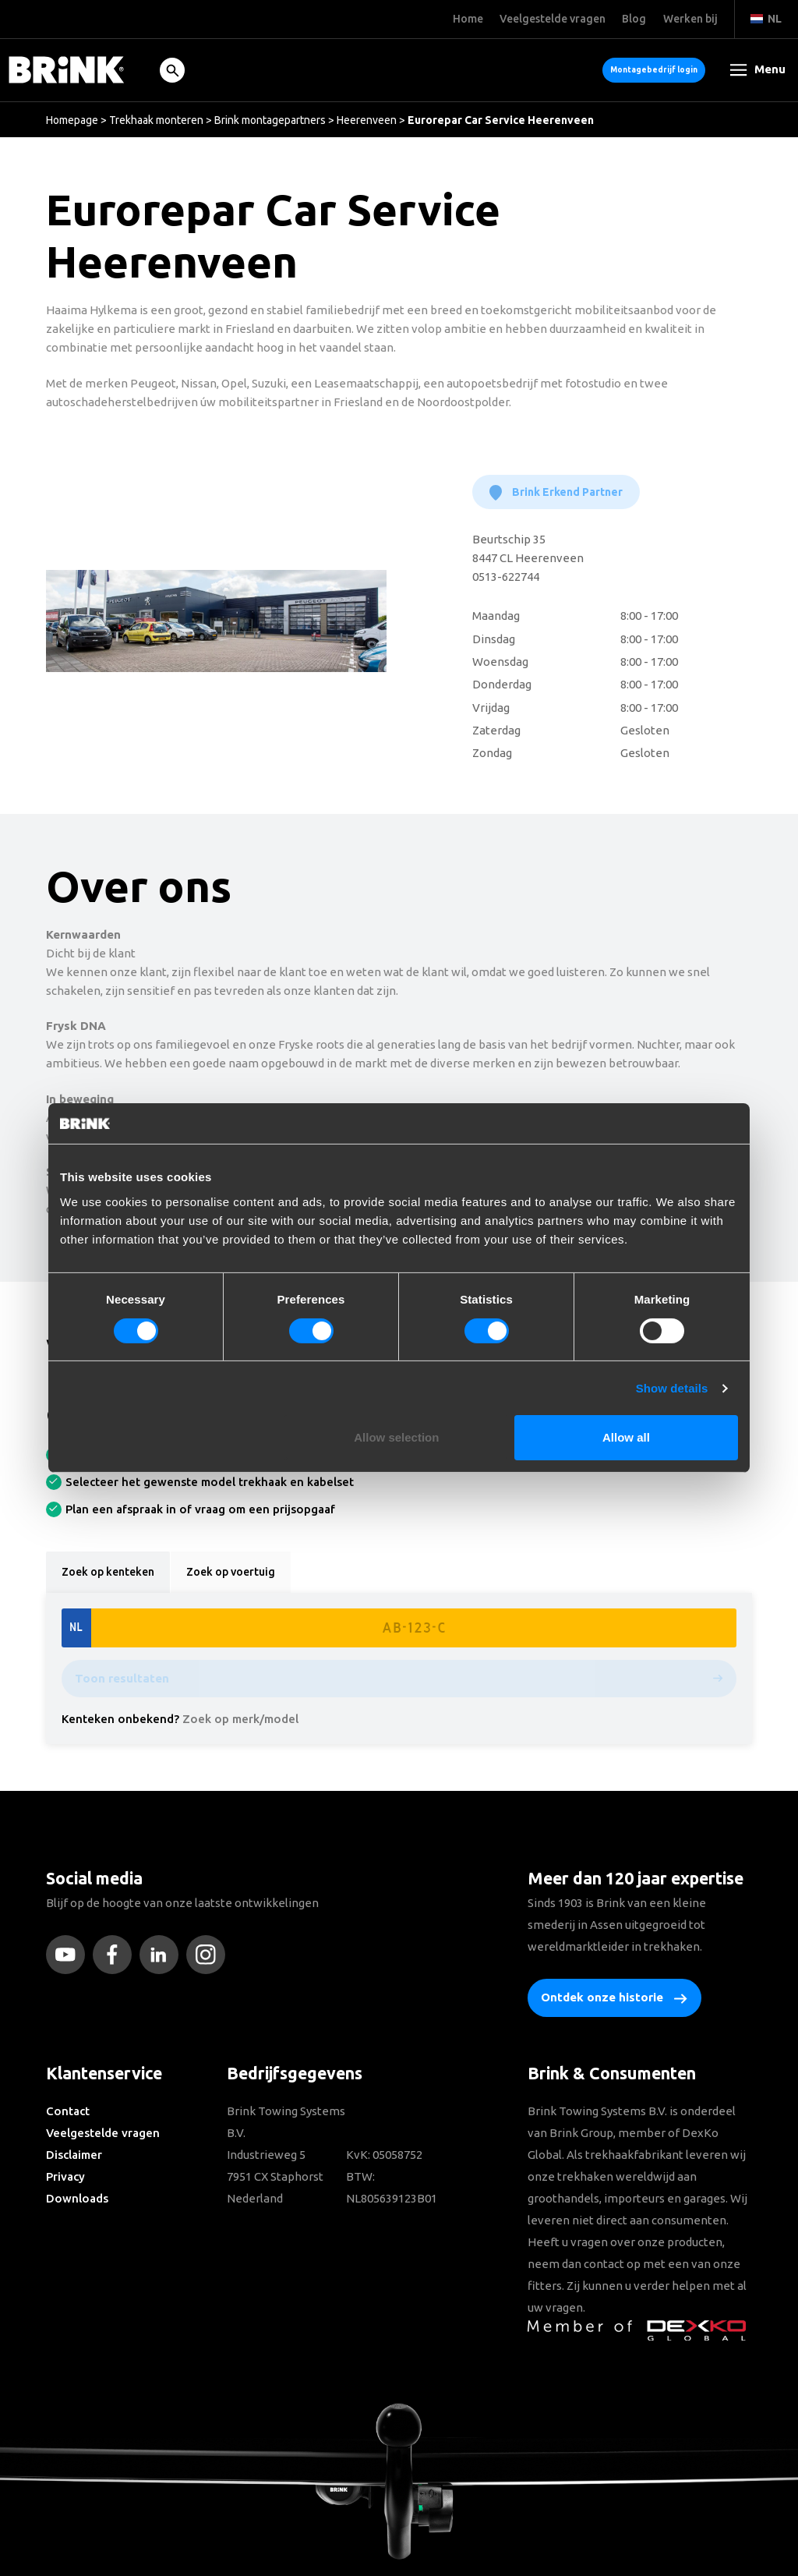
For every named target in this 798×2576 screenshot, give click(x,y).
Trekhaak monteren (156, 120)
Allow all (626, 1437)
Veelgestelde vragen (103, 2132)
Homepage (72, 120)
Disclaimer (74, 2154)
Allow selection (396, 1437)
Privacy (65, 2176)
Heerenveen (367, 120)
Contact (68, 2111)
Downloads (77, 2198)
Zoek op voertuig (230, 1572)
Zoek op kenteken (108, 1572)
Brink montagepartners (270, 120)
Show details (672, 1388)
